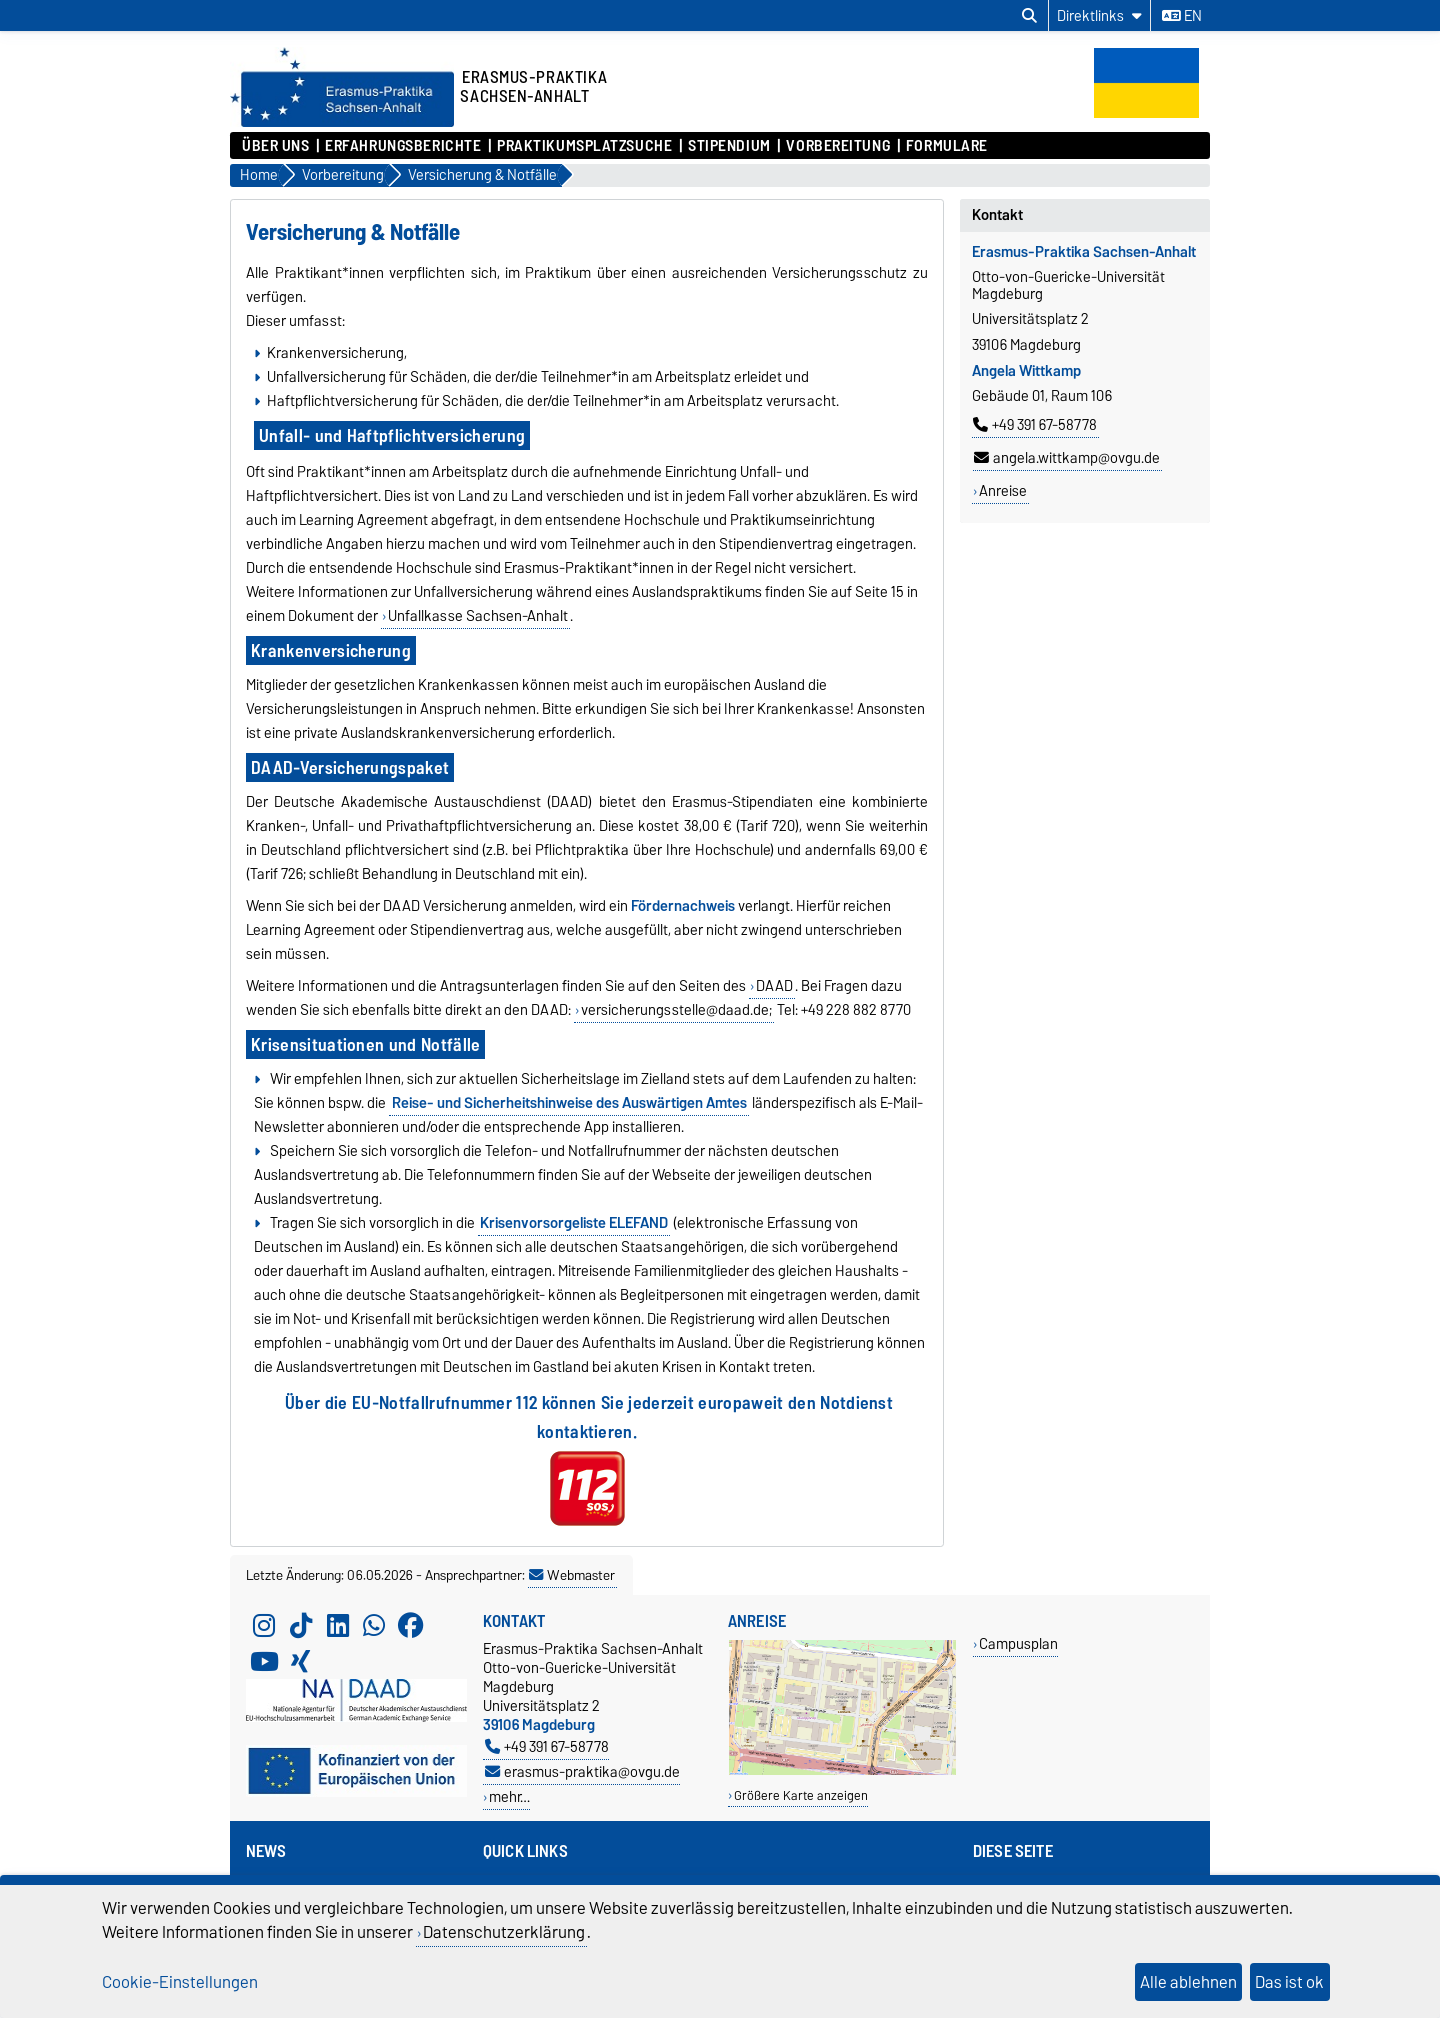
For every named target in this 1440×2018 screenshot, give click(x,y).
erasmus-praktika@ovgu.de (582, 1771)
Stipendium (729, 146)
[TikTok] (301, 1625)
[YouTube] (264, 1661)
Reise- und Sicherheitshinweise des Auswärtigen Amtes (569, 1103)
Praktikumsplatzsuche (584, 146)
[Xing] (301, 1661)
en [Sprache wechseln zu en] (1182, 16)
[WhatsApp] (374, 1625)
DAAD (774, 986)
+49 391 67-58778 (1035, 425)
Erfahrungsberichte (403, 146)
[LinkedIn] (338, 1625)
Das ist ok (1289, 1982)
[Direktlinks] (1099, 15)
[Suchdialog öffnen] (1029, 16)
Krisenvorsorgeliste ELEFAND (574, 1223)
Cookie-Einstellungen (180, 1982)
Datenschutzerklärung (504, 1932)
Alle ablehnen (1188, 1982)
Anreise (1003, 491)
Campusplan (1018, 1643)
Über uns (275, 146)
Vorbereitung (838, 146)
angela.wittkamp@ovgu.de (1067, 458)
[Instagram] (264, 1625)
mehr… (509, 1796)
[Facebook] (411, 1625)
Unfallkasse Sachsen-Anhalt (478, 616)
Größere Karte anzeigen (801, 1795)
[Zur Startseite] (342, 122)
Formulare (947, 146)
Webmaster (572, 1575)
